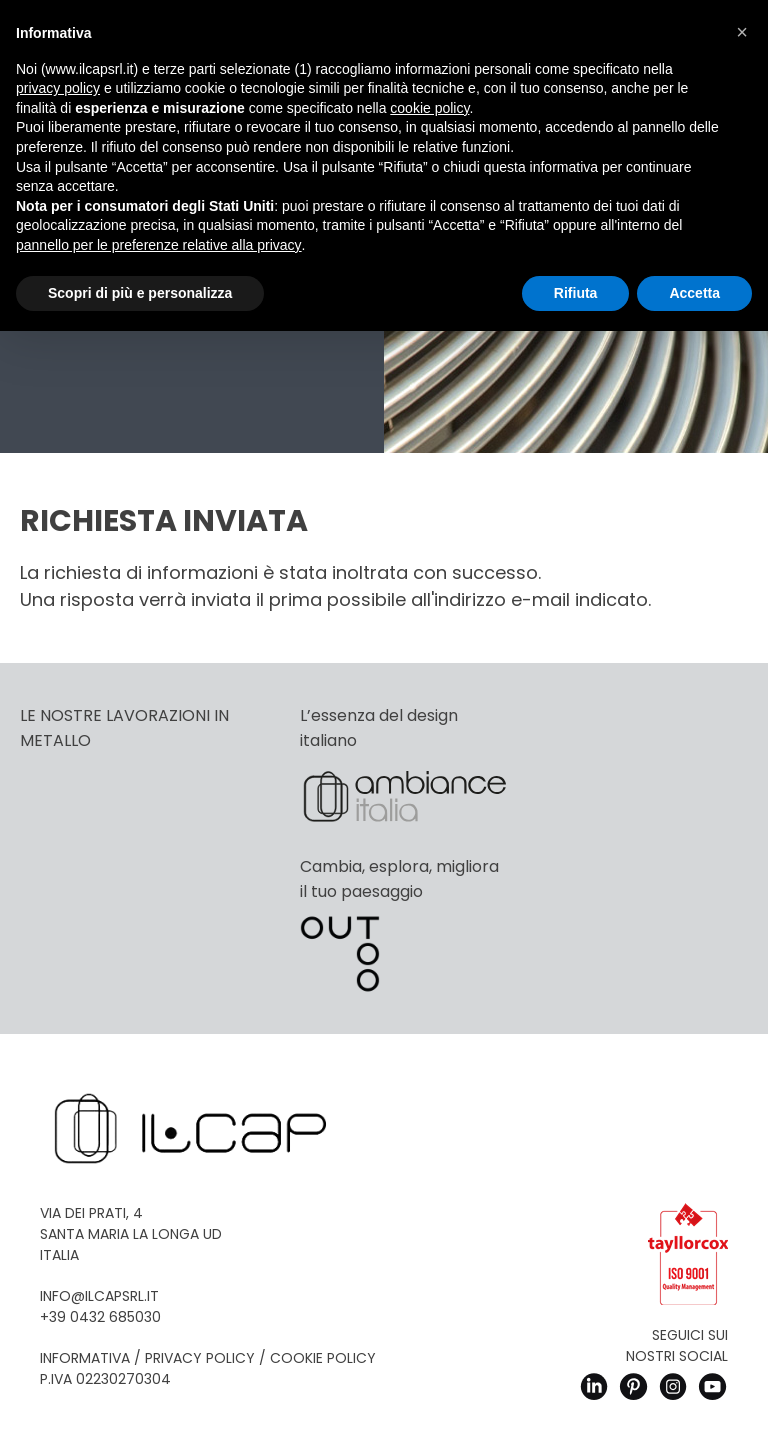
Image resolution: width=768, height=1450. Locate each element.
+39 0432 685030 (100, 1317)
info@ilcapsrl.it (99, 1296)
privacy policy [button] (58, 88)
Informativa (85, 1358)
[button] (742, 32)
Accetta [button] (694, 293)
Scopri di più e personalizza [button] (140, 293)
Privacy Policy (200, 1358)
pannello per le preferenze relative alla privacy (159, 245)
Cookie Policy (323, 1358)
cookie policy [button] (429, 108)
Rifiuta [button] (576, 293)
